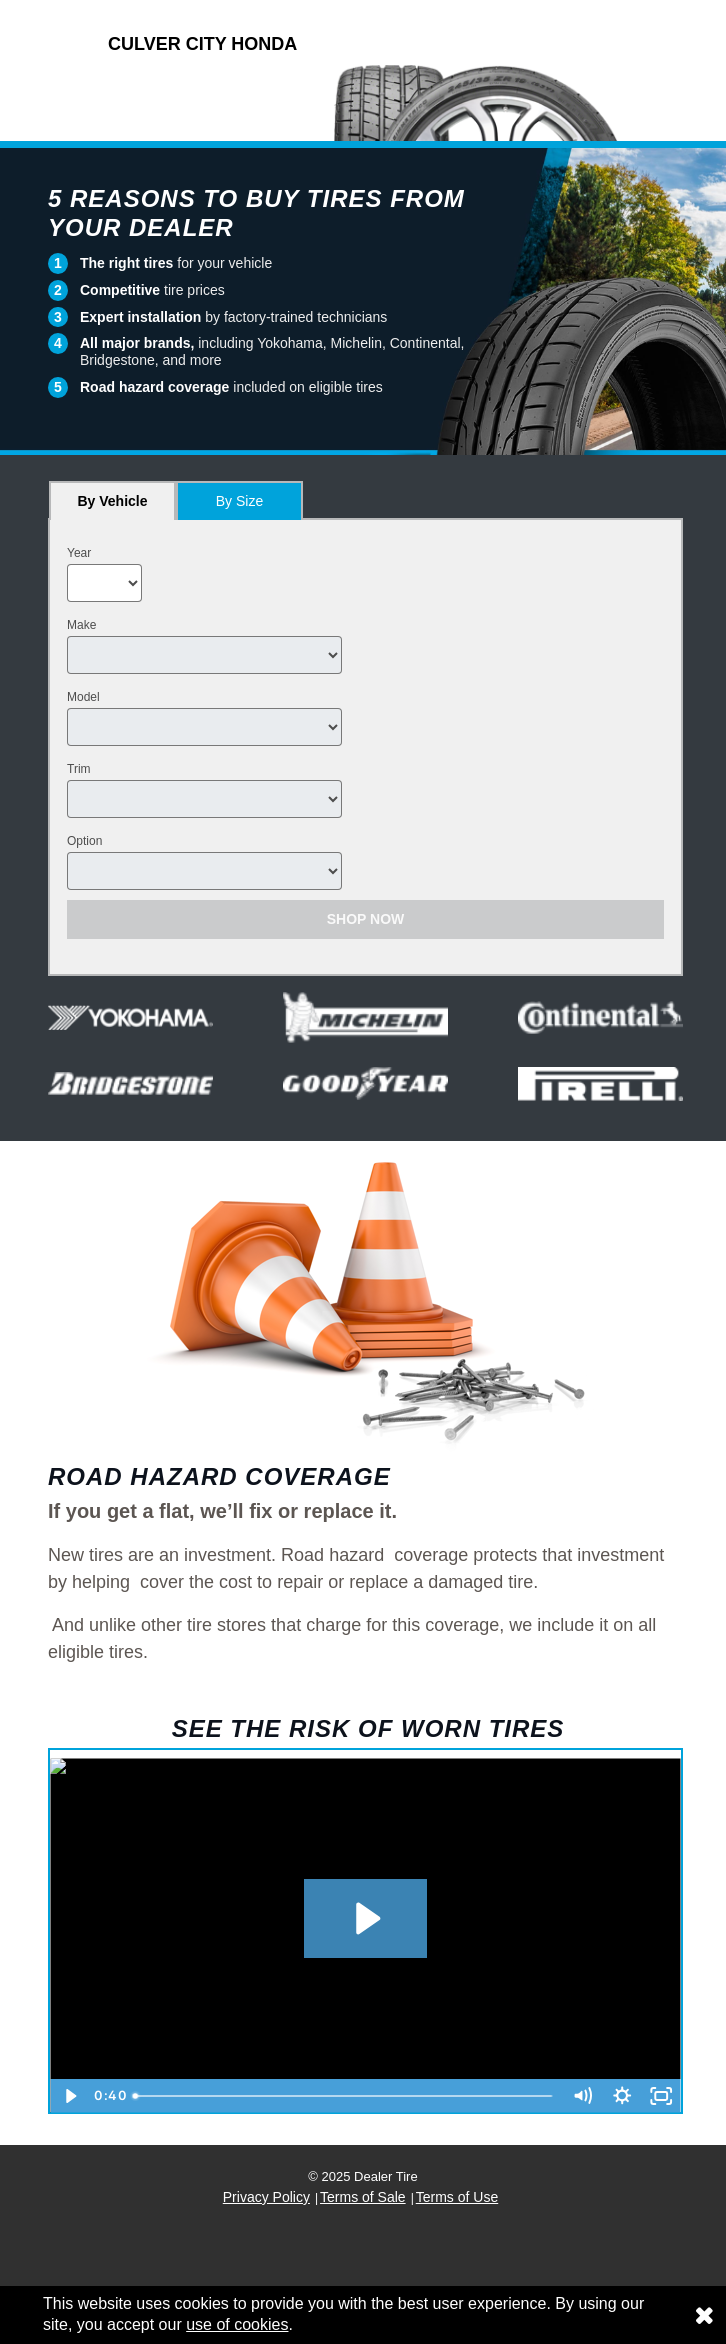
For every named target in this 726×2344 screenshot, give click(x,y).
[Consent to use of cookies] (704, 2315)
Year (79, 553)
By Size (239, 501)
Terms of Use (457, 2197)
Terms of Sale (363, 2197)
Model (83, 697)
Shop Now (366, 919)
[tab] (112, 500)
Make (81, 625)
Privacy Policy (266, 2197)
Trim (79, 769)
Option (84, 841)
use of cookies (237, 2324)
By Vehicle (112, 506)
